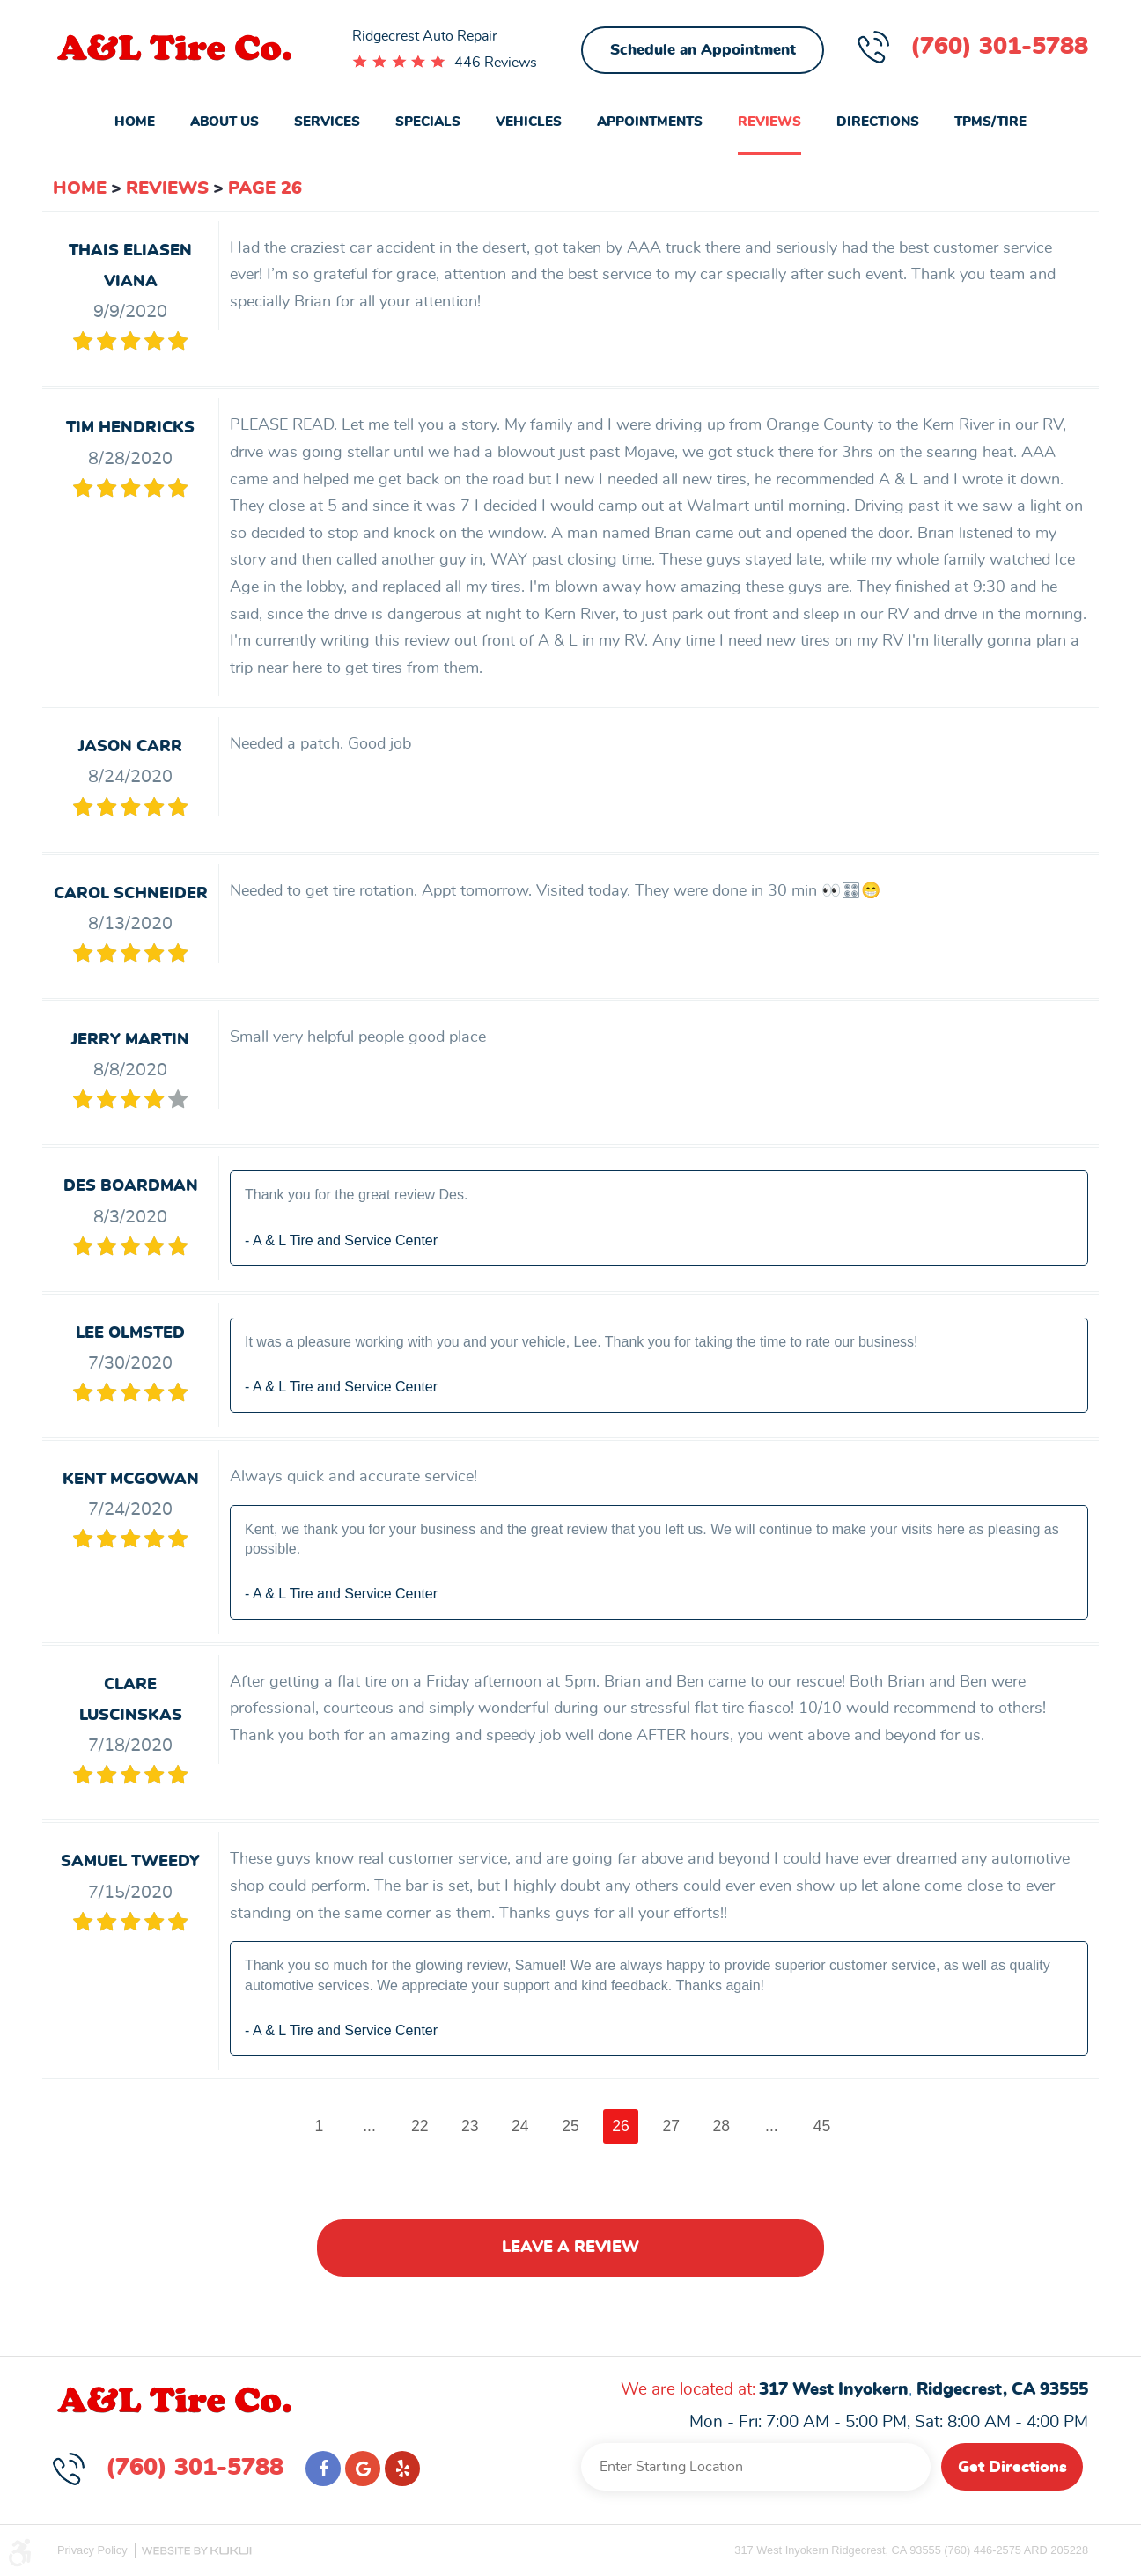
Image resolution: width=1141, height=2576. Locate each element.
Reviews (769, 122)
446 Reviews (495, 62)
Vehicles (529, 122)
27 (672, 2126)
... (369, 2126)
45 (822, 2126)
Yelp (402, 2468)
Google (362, 2468)
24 (520, 2126)
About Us (224, 122)
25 (570, 2126)
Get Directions (1012, 2468)
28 (722, 2126)
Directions (877, 122)
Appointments (650, 122)
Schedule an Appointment (703, 49)
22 (420, 2126)
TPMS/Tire (990, 122)
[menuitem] (135, 123)
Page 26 (265, 188)
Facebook (323, 2468)
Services (327, 122)
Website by (196, 2551)
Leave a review (570, 2247)
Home (134, 122)
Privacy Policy (92, 2550)
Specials (427, 122)
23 (470, 2126)
